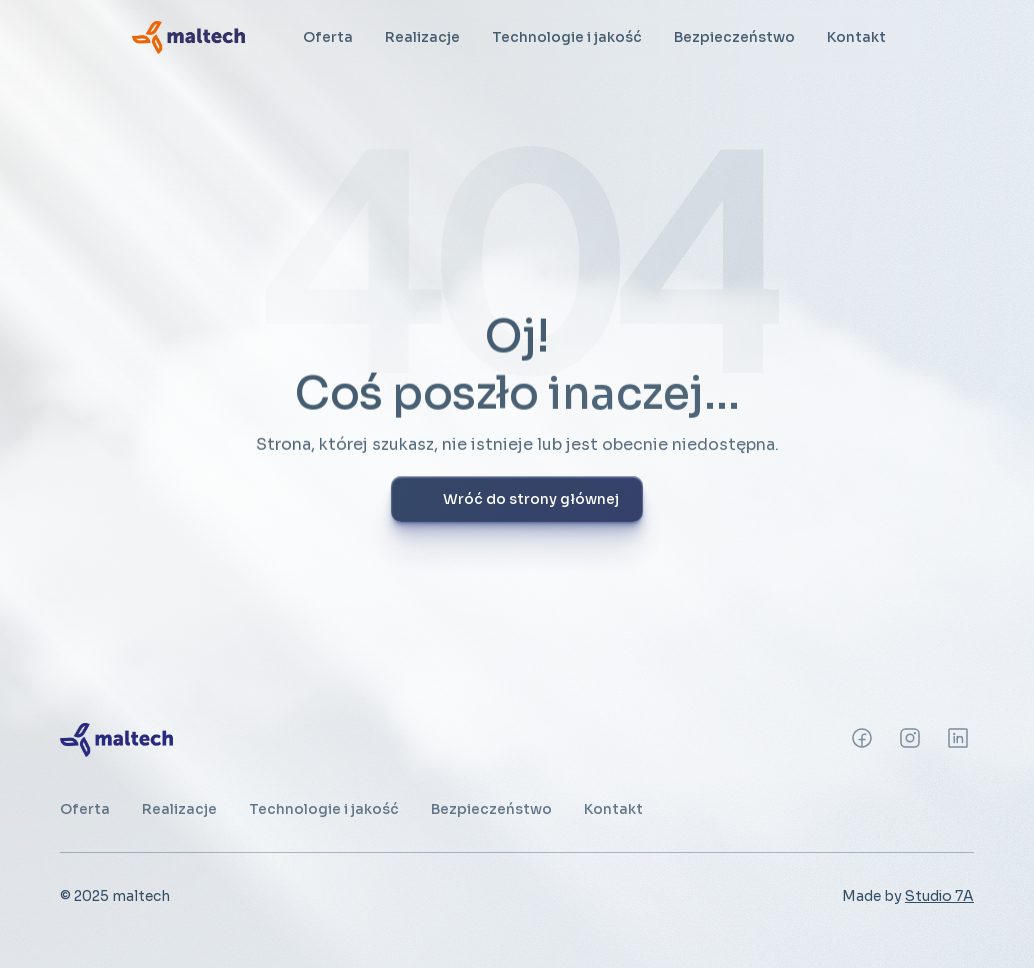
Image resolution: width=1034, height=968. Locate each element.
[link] (188, 37)
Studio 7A (939, 896)
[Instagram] (862, 738)
